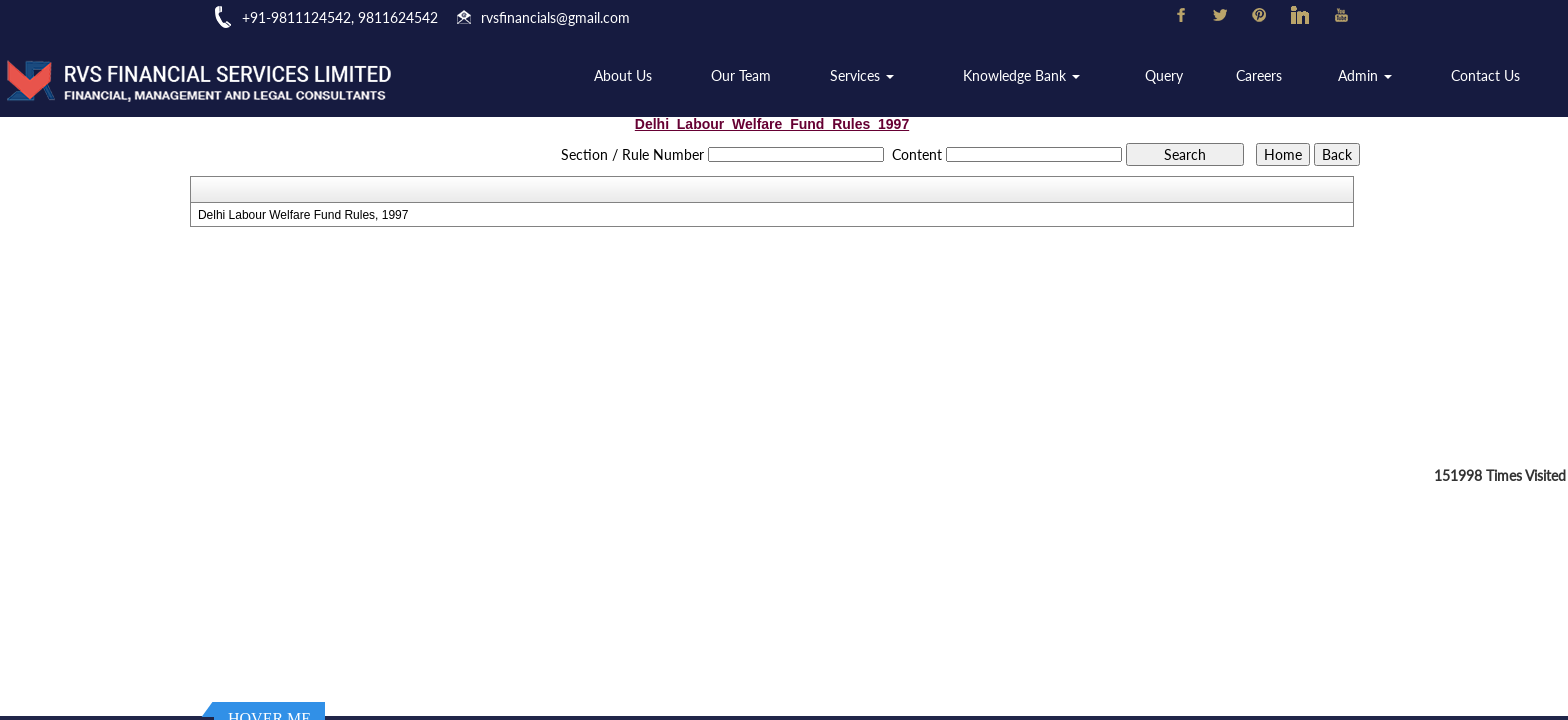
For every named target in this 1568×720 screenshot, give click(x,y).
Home (535, 76)
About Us (636, 76)
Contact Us (1486, 76)
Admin (1367, 76)
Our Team (752, 76)
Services (872, 76)
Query (1169, 76)
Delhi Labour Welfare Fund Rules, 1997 (303, 215)
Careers (1263, 76)
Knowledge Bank (1029, 76)
